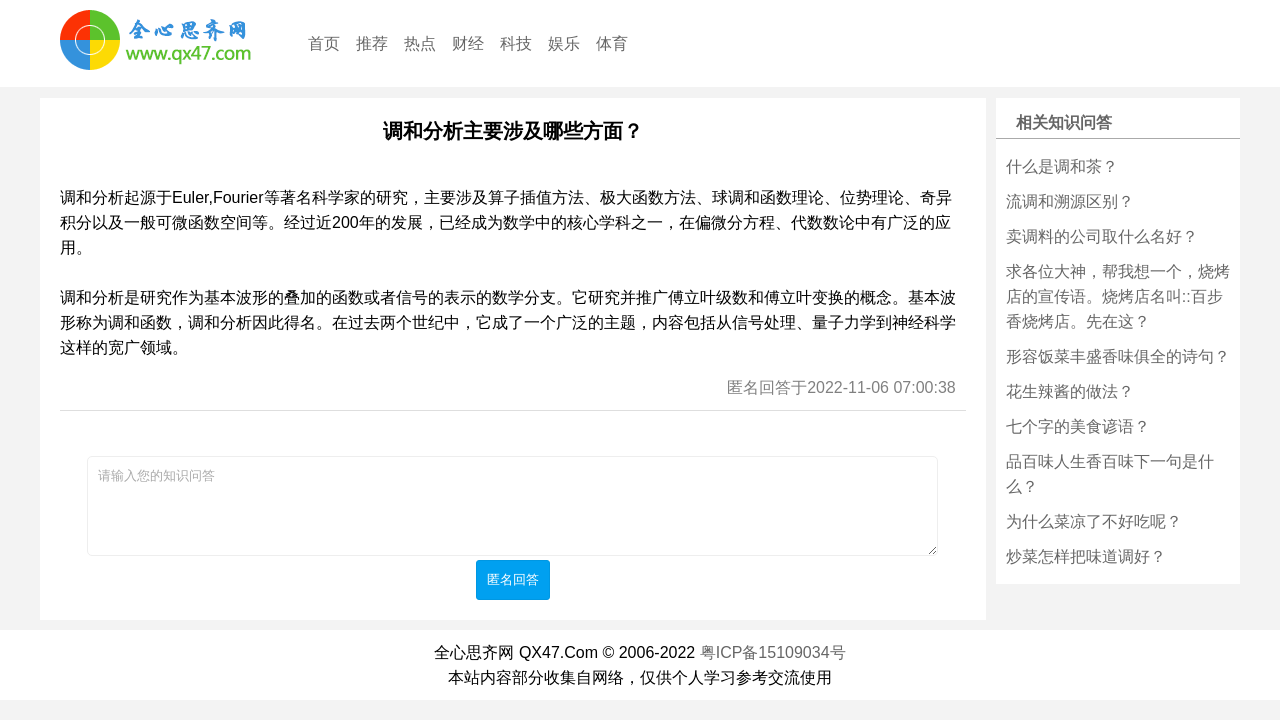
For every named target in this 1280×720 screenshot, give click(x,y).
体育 (612, 43)
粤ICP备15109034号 (773, 652)
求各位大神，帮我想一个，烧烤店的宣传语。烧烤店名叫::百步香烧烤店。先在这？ (1118, 296)
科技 (516, 43)
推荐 (372, 43)
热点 (420, 43)
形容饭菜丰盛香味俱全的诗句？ (1118, 356)
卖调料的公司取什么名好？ (1102, 236)
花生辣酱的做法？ (1070, 391)
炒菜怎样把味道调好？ (1086, 556)
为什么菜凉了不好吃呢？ (1094, 521)
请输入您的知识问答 (512, 506)
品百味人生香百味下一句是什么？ (1110, 474)
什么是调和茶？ (1062, 166)
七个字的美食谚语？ (1078, 426)
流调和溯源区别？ (1070, 201)
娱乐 (564, 43)
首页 (324, 43)
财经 (468, 43)
